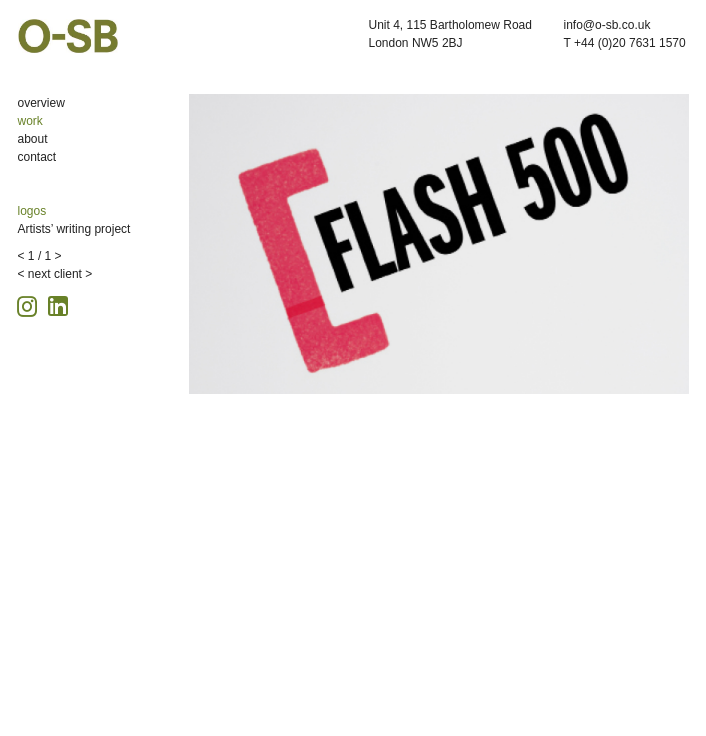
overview (41, 103)
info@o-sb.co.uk (607, 25)
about (33, 139)
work (30, 121)
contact (37, 157)
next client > (60, 274)
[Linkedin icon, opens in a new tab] (58, 304)
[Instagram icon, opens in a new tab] (30, 303)
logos (32, 211)
